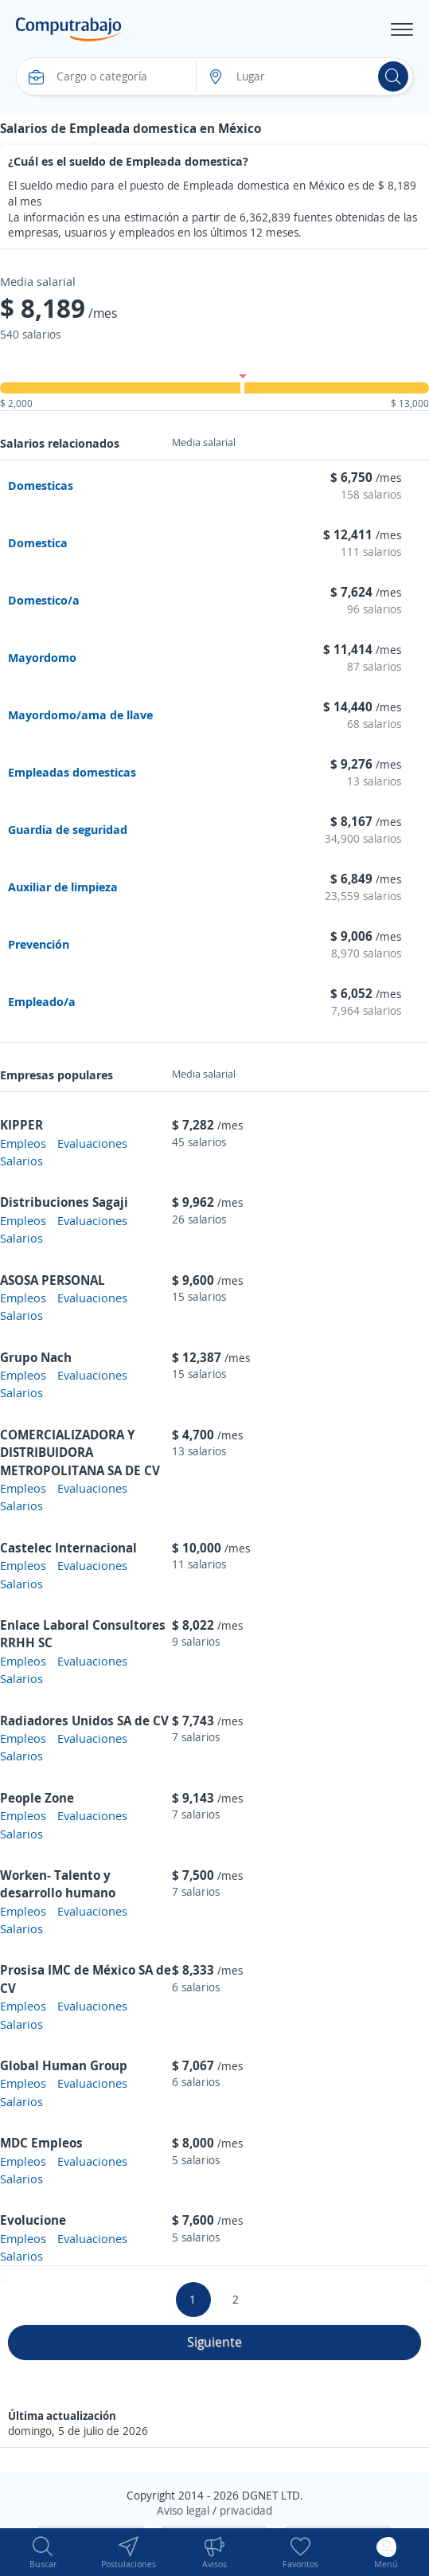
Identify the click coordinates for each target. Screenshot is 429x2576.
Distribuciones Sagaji (64, 1202)
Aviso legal (183, 2510)
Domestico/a (44, 600)
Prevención (38, 944)
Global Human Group (63, 2065)
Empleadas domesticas (72, 772)
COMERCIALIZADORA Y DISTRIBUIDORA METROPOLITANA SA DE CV (80, 1452)
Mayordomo (42, 657)
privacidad (246, 2510)
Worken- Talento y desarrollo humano (57, 1883)
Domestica (38, 542)
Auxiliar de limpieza (63, 887)
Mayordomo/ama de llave (80, 714)
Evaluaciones (92, 1143)
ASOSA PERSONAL (52, 1280)
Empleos (23, 1143)
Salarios (21, 1161)
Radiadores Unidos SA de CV (84, 1720)
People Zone (37, 1798)
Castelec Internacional (68, 1547)
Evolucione (33, 2220)
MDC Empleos (41, 2142)
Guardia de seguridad (67, 829)
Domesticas (40, 485)
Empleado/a (42, 1001)
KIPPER (21, 1124)
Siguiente (214, 2342)
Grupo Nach (36, 1357)
